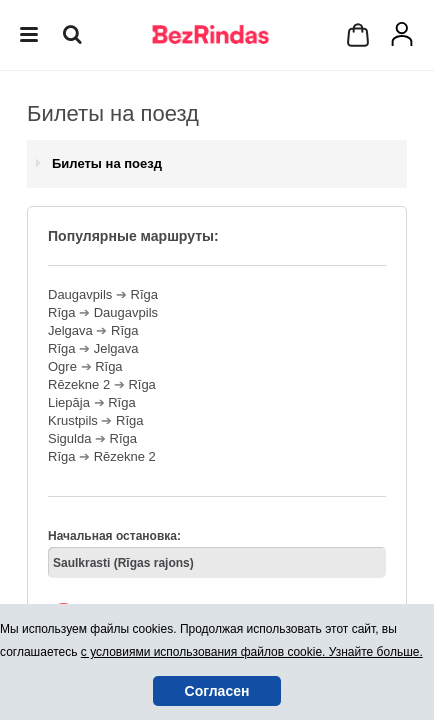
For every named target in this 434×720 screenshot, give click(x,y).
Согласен (217, 691)
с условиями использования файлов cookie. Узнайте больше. (252, 652)
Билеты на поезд (107, 163)
